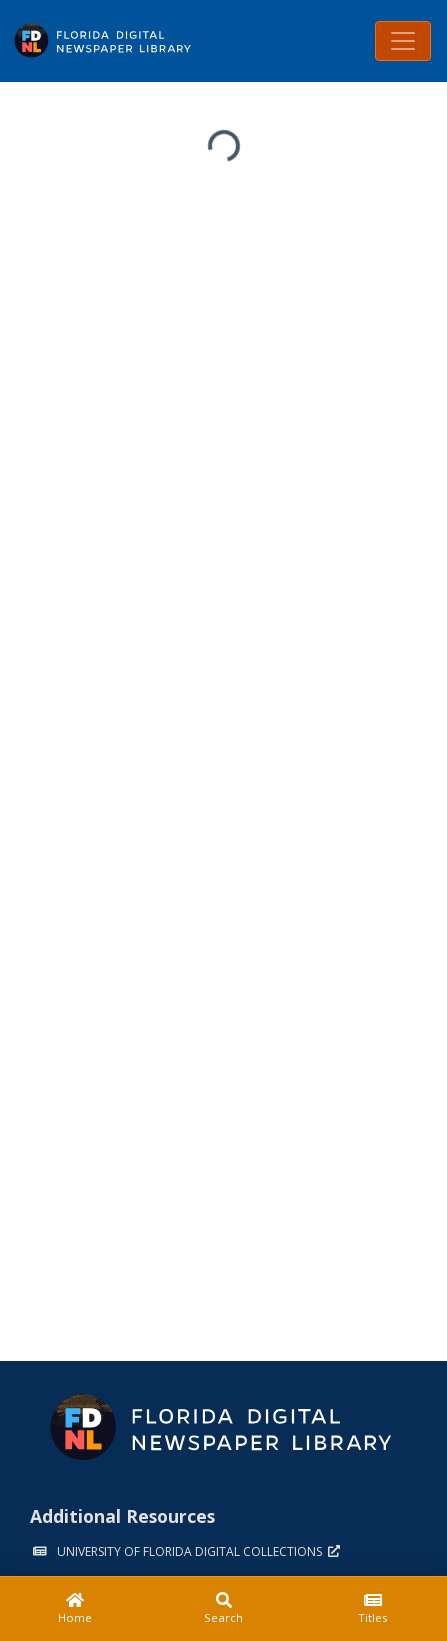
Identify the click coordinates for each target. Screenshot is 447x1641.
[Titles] (372, 1609)
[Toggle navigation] (403, 41)
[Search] (223, 1609)
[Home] (74, 1609)
